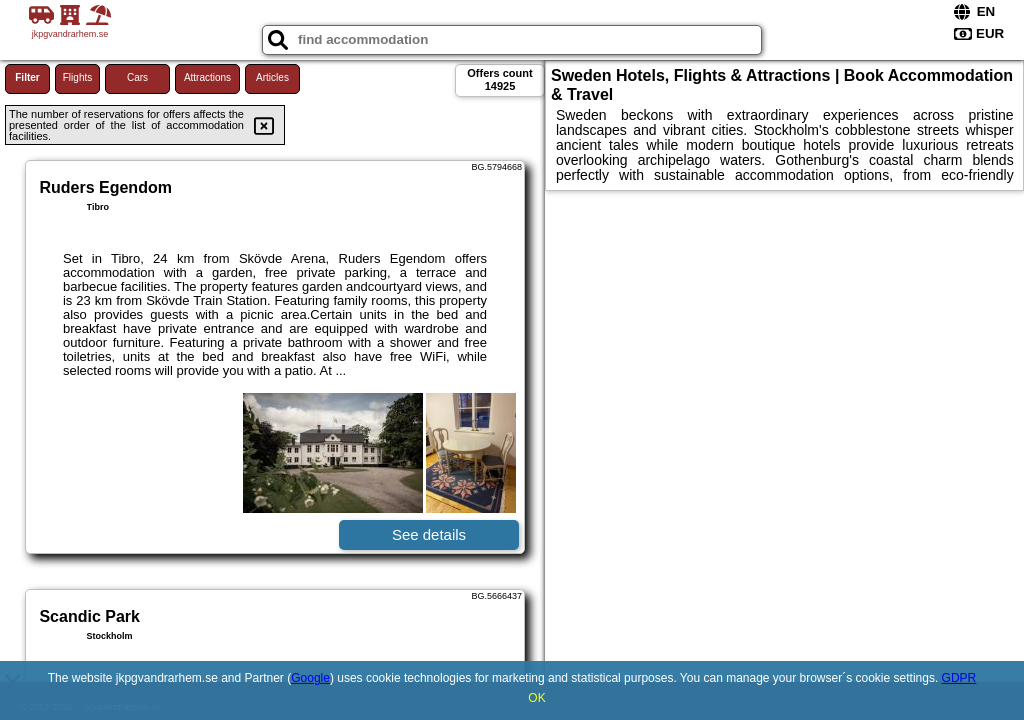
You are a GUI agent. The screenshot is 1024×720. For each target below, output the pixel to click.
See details (429, 534)
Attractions (207, 77)
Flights (77, 77)
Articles (272, 77)
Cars (137, 77)
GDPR (959, 678)
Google (310, 678)
